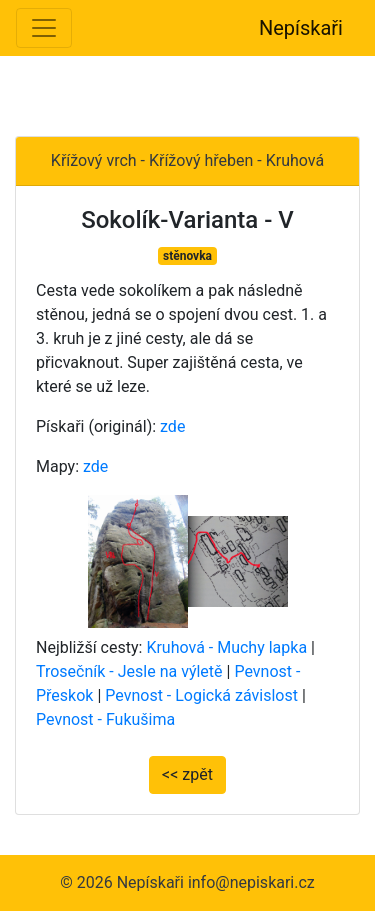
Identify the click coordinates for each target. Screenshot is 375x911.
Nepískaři (301, 28)
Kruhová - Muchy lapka (226, 647)
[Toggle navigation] (44, 28)
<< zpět (187, 774)
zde (172, 426)
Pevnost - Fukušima (105, 719)
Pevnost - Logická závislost (201, 695)
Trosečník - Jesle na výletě (129, 671)
